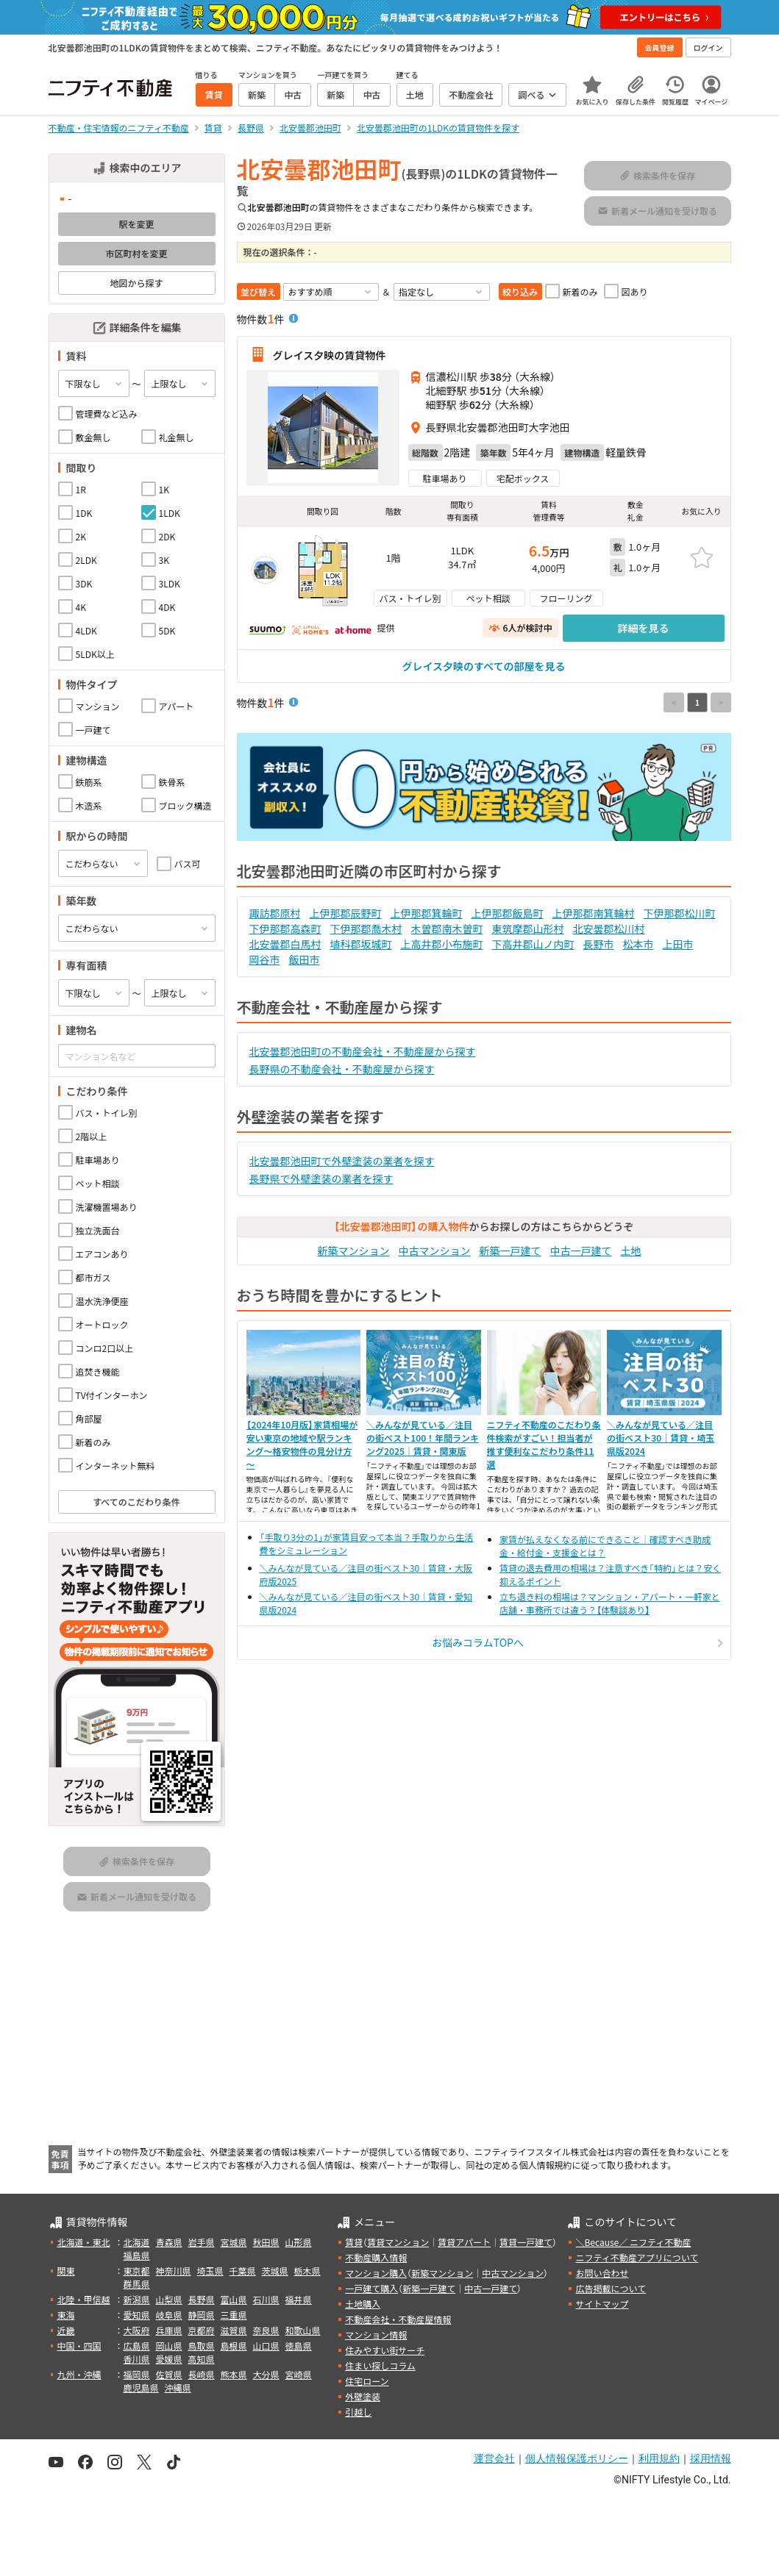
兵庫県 (169, 2330)
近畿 (66, 2330)
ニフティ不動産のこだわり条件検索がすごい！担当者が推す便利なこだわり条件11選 (544, 1444)
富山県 (234, 2299)
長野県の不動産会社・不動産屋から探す (342, 1069)
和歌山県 (303, 2330)
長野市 (598, 944)
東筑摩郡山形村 (528, 928)
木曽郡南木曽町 (447, 928)
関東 (66, 2270)
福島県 (137, 2255)
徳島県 (298, 2345)
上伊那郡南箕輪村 (593, 913)
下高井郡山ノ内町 (533, 944)
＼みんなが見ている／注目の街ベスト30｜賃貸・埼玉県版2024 (660, 1437)
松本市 (638, 944)
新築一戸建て (510, 1250)
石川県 (266, 2299)
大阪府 (137, 2330)
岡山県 (169, 2345)
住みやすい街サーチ (384, 2350)
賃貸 (354, 2242)
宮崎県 (298, 2374)
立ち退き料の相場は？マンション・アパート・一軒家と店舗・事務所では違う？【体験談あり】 (609, 1603)
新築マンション (354, 1250)
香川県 (137, 2359)
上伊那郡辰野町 (346, 913)
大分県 (266, 2374)
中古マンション (435, 1250)
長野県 (201, 2299)
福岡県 (137, 2374)
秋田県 (266, 2242)
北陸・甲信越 (83, 2299)
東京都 (137, 2270)
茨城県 (275, 2270)
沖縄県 (178, 2387)
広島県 (137, 2345)
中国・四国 (79, 2345)
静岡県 (201, 2314)
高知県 (201, 2359)
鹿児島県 (141, 2387)
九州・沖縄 (79, 2374)
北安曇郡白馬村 (285, 944)
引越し (358, 2411)
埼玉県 (210, 2270)
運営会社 (494, 2458)
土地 (631, 1250)
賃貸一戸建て (525, 2242)
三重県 (234, 2314)
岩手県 (201, 2242)
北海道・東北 (83, 2242)
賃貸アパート (464, 2242)
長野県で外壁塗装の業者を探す (321, 1178)
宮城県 (234, 2242)
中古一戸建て (581, 1250)
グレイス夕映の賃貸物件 (329, 354)
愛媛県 (169, 2359)
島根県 (234, 2345)
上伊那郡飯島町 (508, 913)
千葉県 (243, 2270)
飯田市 (304, 959)
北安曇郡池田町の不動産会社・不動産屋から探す (362, 1051)
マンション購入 (376, 2272)
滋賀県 (234, 2330)
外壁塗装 (362, 2396)
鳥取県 (201, 2345)
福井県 (298, 2299)
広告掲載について (610, 2288)
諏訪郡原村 (275, 913)
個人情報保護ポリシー (576, 2458)
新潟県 (137, 2299)
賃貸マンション (398, 2242)
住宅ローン (366, 2381)
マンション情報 (376, 2334)
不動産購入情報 (376, 2257)
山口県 (266, 2345)
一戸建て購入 (371, 2288)
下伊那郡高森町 (285, 928)
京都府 (201, 2330)
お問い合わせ (601, 2272)
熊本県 (234, 2374)
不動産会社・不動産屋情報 (398, 2319)
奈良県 (266, 2330)
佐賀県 (169, 2374)
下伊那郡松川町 (680, 913)
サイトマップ (601, 2303)
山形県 (298, 2242)
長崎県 (201, 2374)
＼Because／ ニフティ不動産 (633, 2242)
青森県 (169, 2242)
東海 (66, 2314)
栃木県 (307, 2270)
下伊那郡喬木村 (366, 928)
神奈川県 (173, 2270)
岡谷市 (264, 959)
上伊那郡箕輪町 (427, 913)
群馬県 (137, 2284)
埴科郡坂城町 (361, 944)
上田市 (678, 944)
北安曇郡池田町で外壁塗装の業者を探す (342, 1160)
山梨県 (169, 2299)
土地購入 (362, 2303)
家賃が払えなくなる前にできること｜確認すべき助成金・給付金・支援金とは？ (605, 1546)
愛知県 (137, 2314)
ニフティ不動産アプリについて (636, 2257)
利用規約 (659, 2458)
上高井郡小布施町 (442, 944)
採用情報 (710, 2458)
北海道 (137, 2242)
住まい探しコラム (380, 2365)
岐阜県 (169, 2314)
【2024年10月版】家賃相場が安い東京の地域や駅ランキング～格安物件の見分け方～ (302, 1444)
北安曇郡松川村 (609, 928)
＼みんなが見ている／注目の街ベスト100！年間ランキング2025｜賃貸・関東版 (422, 1437)
